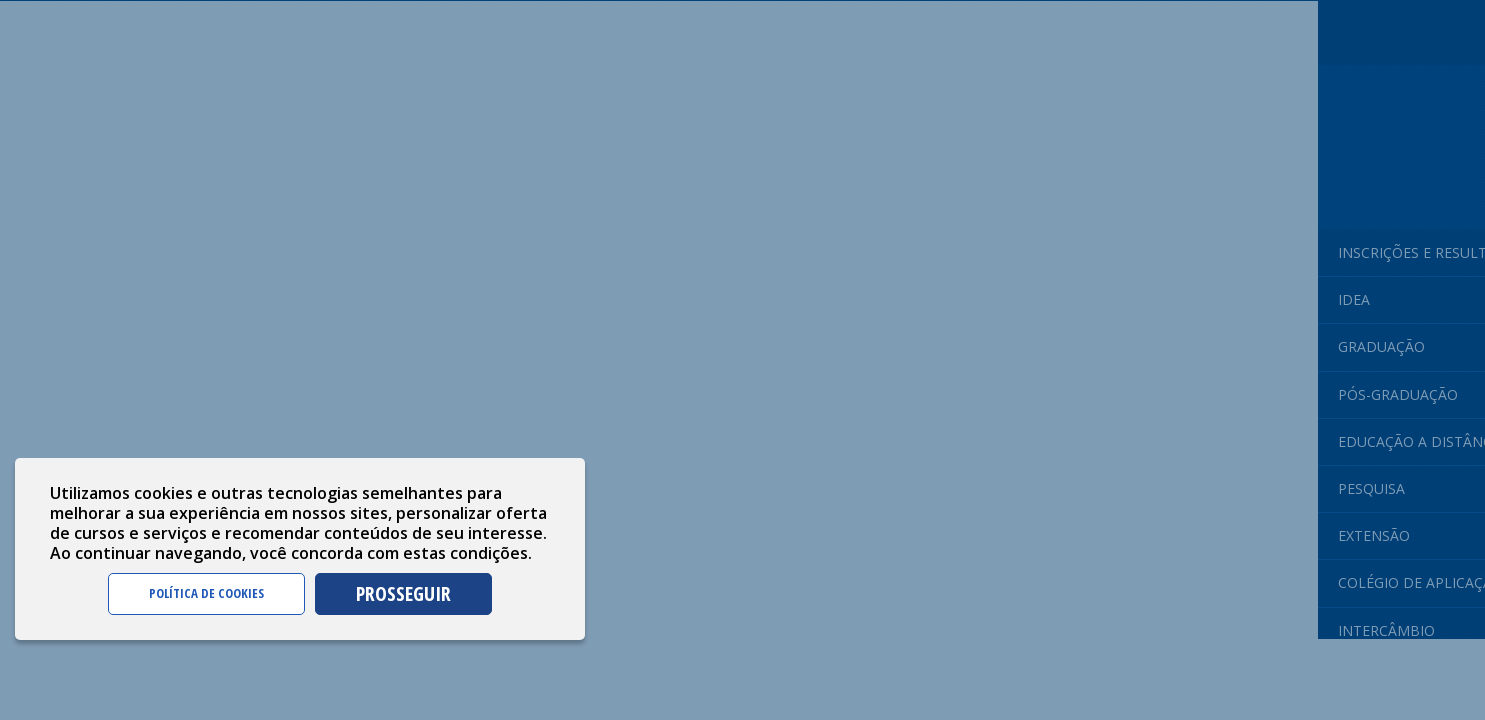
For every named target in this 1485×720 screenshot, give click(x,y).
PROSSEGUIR (403, 593)
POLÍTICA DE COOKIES (206, 593)
